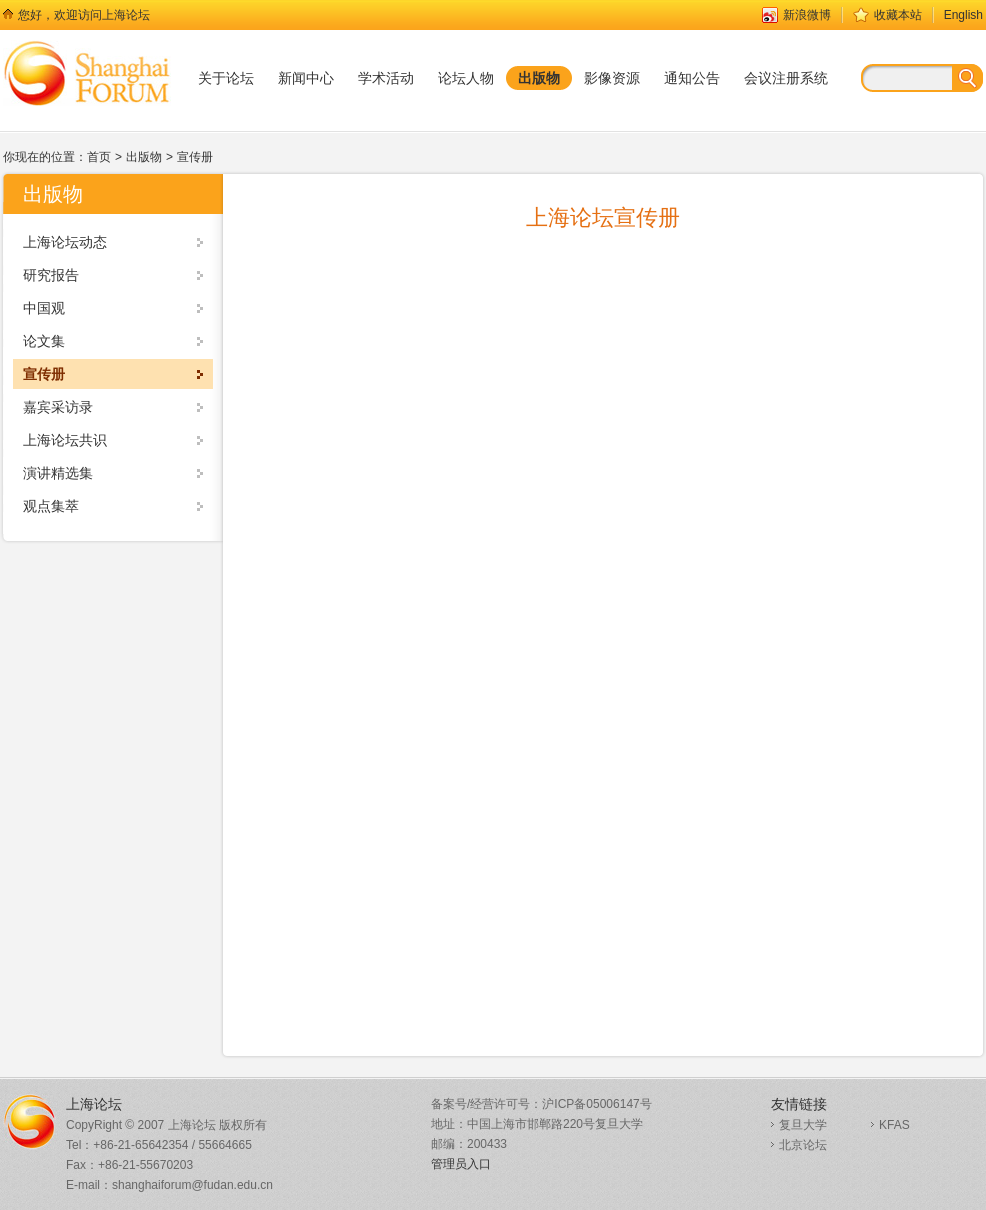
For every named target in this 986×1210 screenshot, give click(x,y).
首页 (99, 157)
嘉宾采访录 (58, 407)
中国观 (44, 308)
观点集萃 (51, 506)
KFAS (894, 1125)
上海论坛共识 (65, 440)
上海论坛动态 (65, 242)
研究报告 (51, 275)
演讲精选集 (58, 473)
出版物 (144, 157)
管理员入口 (461, 1164)
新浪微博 (807, 15)
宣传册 (195, 157)
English (963, 15)
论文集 (44, 341)
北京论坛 (803, 1145)
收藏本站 (898, 15)
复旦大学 (803, 1125)
